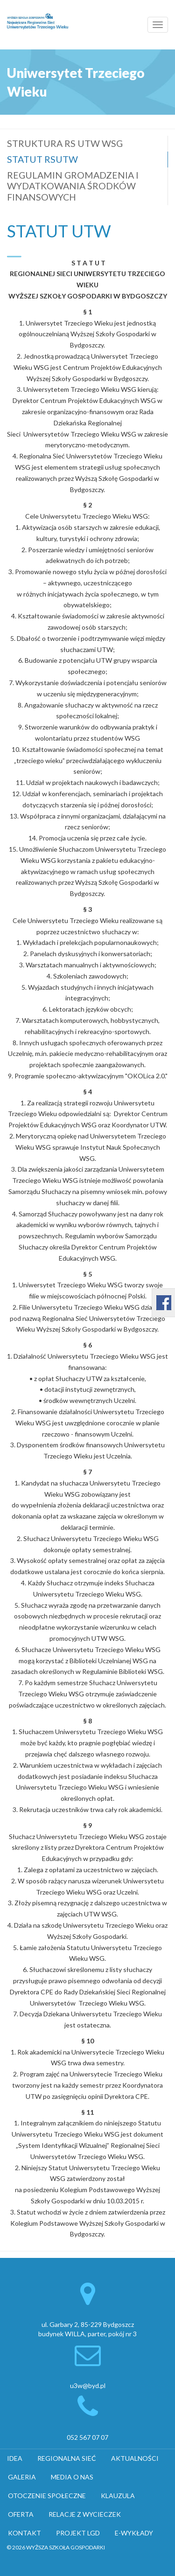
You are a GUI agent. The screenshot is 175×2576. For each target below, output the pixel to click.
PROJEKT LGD (78, 2533)
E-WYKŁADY (134, 2533)
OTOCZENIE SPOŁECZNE (47, 2496)
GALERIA (22, 2477)
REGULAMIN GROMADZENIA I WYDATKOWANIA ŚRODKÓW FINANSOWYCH (73, 186)
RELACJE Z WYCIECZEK (85, 2514)
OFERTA (21, 2514)
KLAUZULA (118, 2496)
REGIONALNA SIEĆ (66, 2458)
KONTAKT (24, 2533)
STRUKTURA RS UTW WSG (65, 143)
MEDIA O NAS (72, 2477)
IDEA (14, 2458)
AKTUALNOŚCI (135, 2458)
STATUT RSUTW (42, 159)
